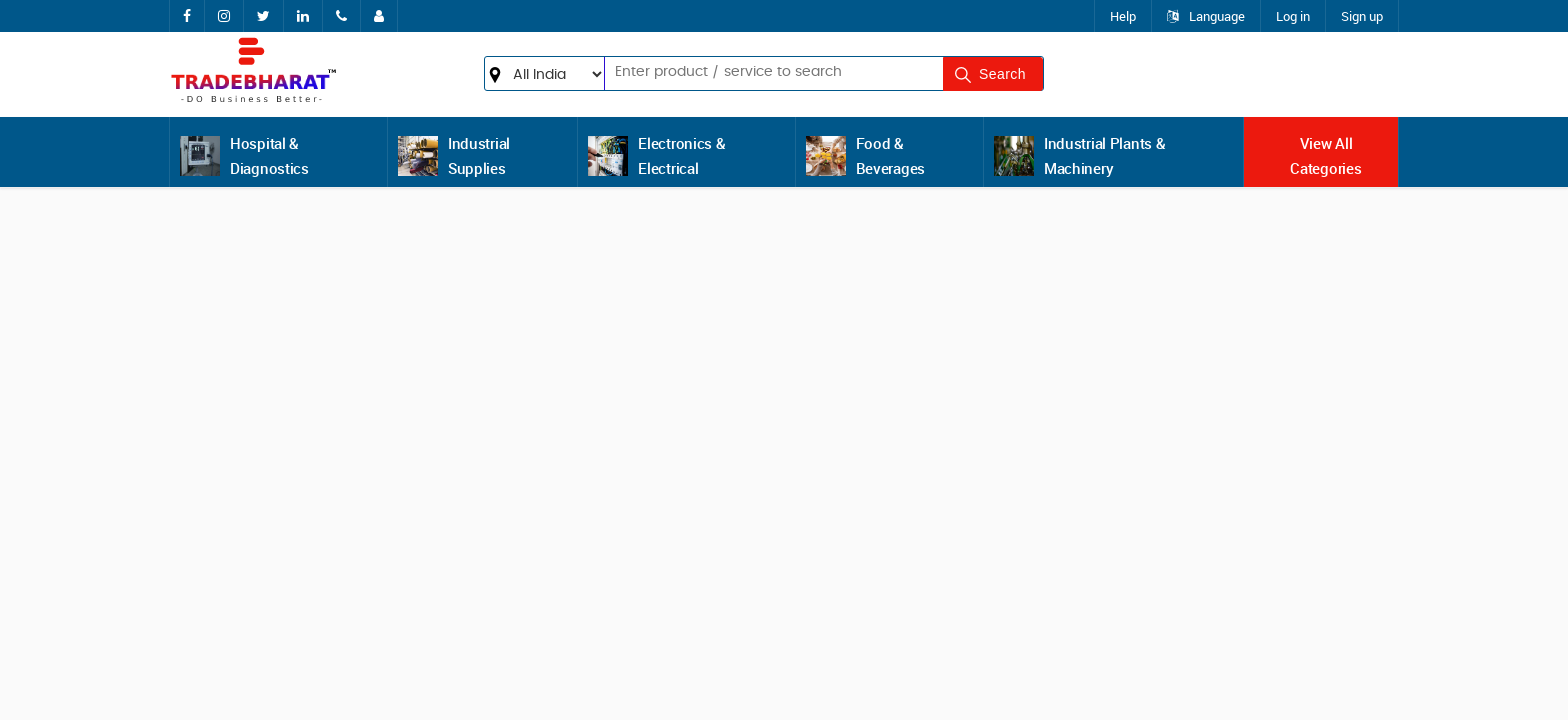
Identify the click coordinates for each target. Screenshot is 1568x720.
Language (1206, 16)
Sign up (1362, 16)
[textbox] (742, 72)
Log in (1293, 16)
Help (1123, 16)
